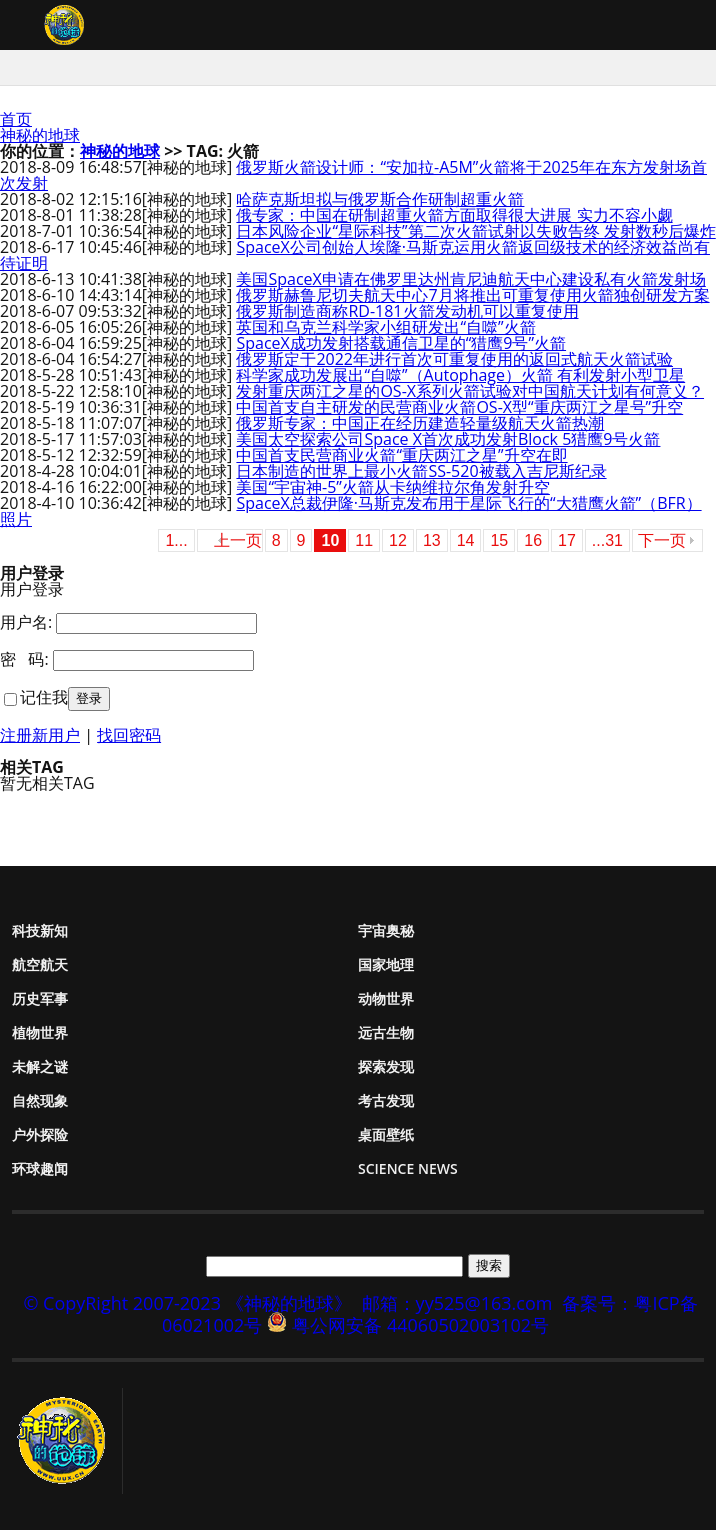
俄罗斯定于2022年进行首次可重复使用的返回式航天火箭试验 (454, 359)
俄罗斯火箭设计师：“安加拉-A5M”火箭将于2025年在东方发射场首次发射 (353, 175)
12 (398, 540)
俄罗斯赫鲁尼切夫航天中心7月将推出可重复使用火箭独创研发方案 (472, 295)
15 (499, 540)
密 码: (24, 659)
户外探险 (40, 1134)
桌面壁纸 (386, 1134)
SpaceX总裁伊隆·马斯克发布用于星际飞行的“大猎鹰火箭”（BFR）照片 (351, 511)
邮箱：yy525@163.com (457, 1303)
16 (533, 540)
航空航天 (40, 964)
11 (364, 540)
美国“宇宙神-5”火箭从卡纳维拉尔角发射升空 (392, 487)
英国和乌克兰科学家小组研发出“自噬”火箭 (385, 327)
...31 (607, 540)
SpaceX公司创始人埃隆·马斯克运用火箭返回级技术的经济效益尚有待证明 (355, 255)
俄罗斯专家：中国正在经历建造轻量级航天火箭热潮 (420, 423)
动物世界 (386, 998)
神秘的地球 (40, 135)
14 (466, 540)
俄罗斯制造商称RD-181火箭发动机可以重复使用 (407, 311)
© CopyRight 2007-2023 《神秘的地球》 (187, 1303)
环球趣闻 (40, 1168)
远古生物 (386, 1032)
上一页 (238, 540)
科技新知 (40, 930)
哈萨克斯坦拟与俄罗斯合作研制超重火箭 (380, 199)
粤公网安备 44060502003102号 (420, 1325)
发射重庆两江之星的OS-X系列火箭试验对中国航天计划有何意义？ (470, 391)
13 (432, 540)
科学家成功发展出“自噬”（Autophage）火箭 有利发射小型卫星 (460, 375)
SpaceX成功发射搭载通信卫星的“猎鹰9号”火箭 (401, 343)
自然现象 (40, 1100)
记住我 (44, 697)
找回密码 (129, 735)
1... (176, 540)
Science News (408, 1168)
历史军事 (40, 998)
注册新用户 (40, 735)
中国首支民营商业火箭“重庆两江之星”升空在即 (401, 455)
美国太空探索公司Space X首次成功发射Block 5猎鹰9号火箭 (448, 439)
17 (567, 540)
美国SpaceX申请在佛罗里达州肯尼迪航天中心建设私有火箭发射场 (470, 279)
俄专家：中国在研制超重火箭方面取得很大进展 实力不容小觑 (454, 215)
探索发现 (386, 1066)
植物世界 (40, 1032)
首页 (16, 119)
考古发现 (386, 1100)
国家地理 (386, 964)
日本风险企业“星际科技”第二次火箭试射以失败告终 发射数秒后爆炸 (475, 231)
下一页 (662, 540)
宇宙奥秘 (386, 930)
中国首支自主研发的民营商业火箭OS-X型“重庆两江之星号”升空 (459, 407)
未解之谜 (40, 1066)
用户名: (26, 622)
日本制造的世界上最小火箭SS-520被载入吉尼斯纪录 (421, 471)
